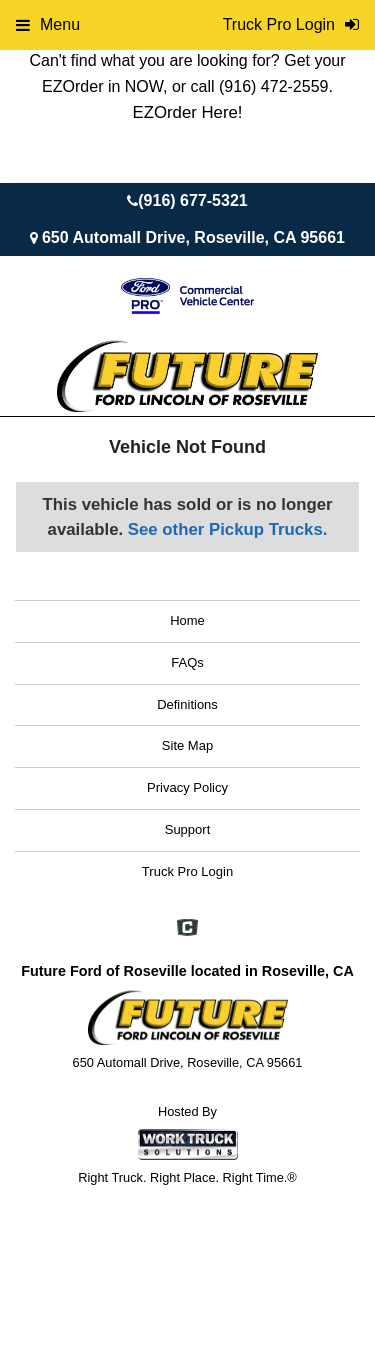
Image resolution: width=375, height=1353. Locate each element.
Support (188, 829)
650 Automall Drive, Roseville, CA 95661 (193, 237)
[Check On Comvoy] (187, 929)
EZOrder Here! (187, 112)
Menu (48, 24)
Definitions (187, 704)
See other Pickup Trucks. (228, 529)
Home (187, 620)
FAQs (187, 662)
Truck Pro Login (187, 871)
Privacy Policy (187, 787)
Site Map (187, 745)
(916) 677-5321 (192, 200)
